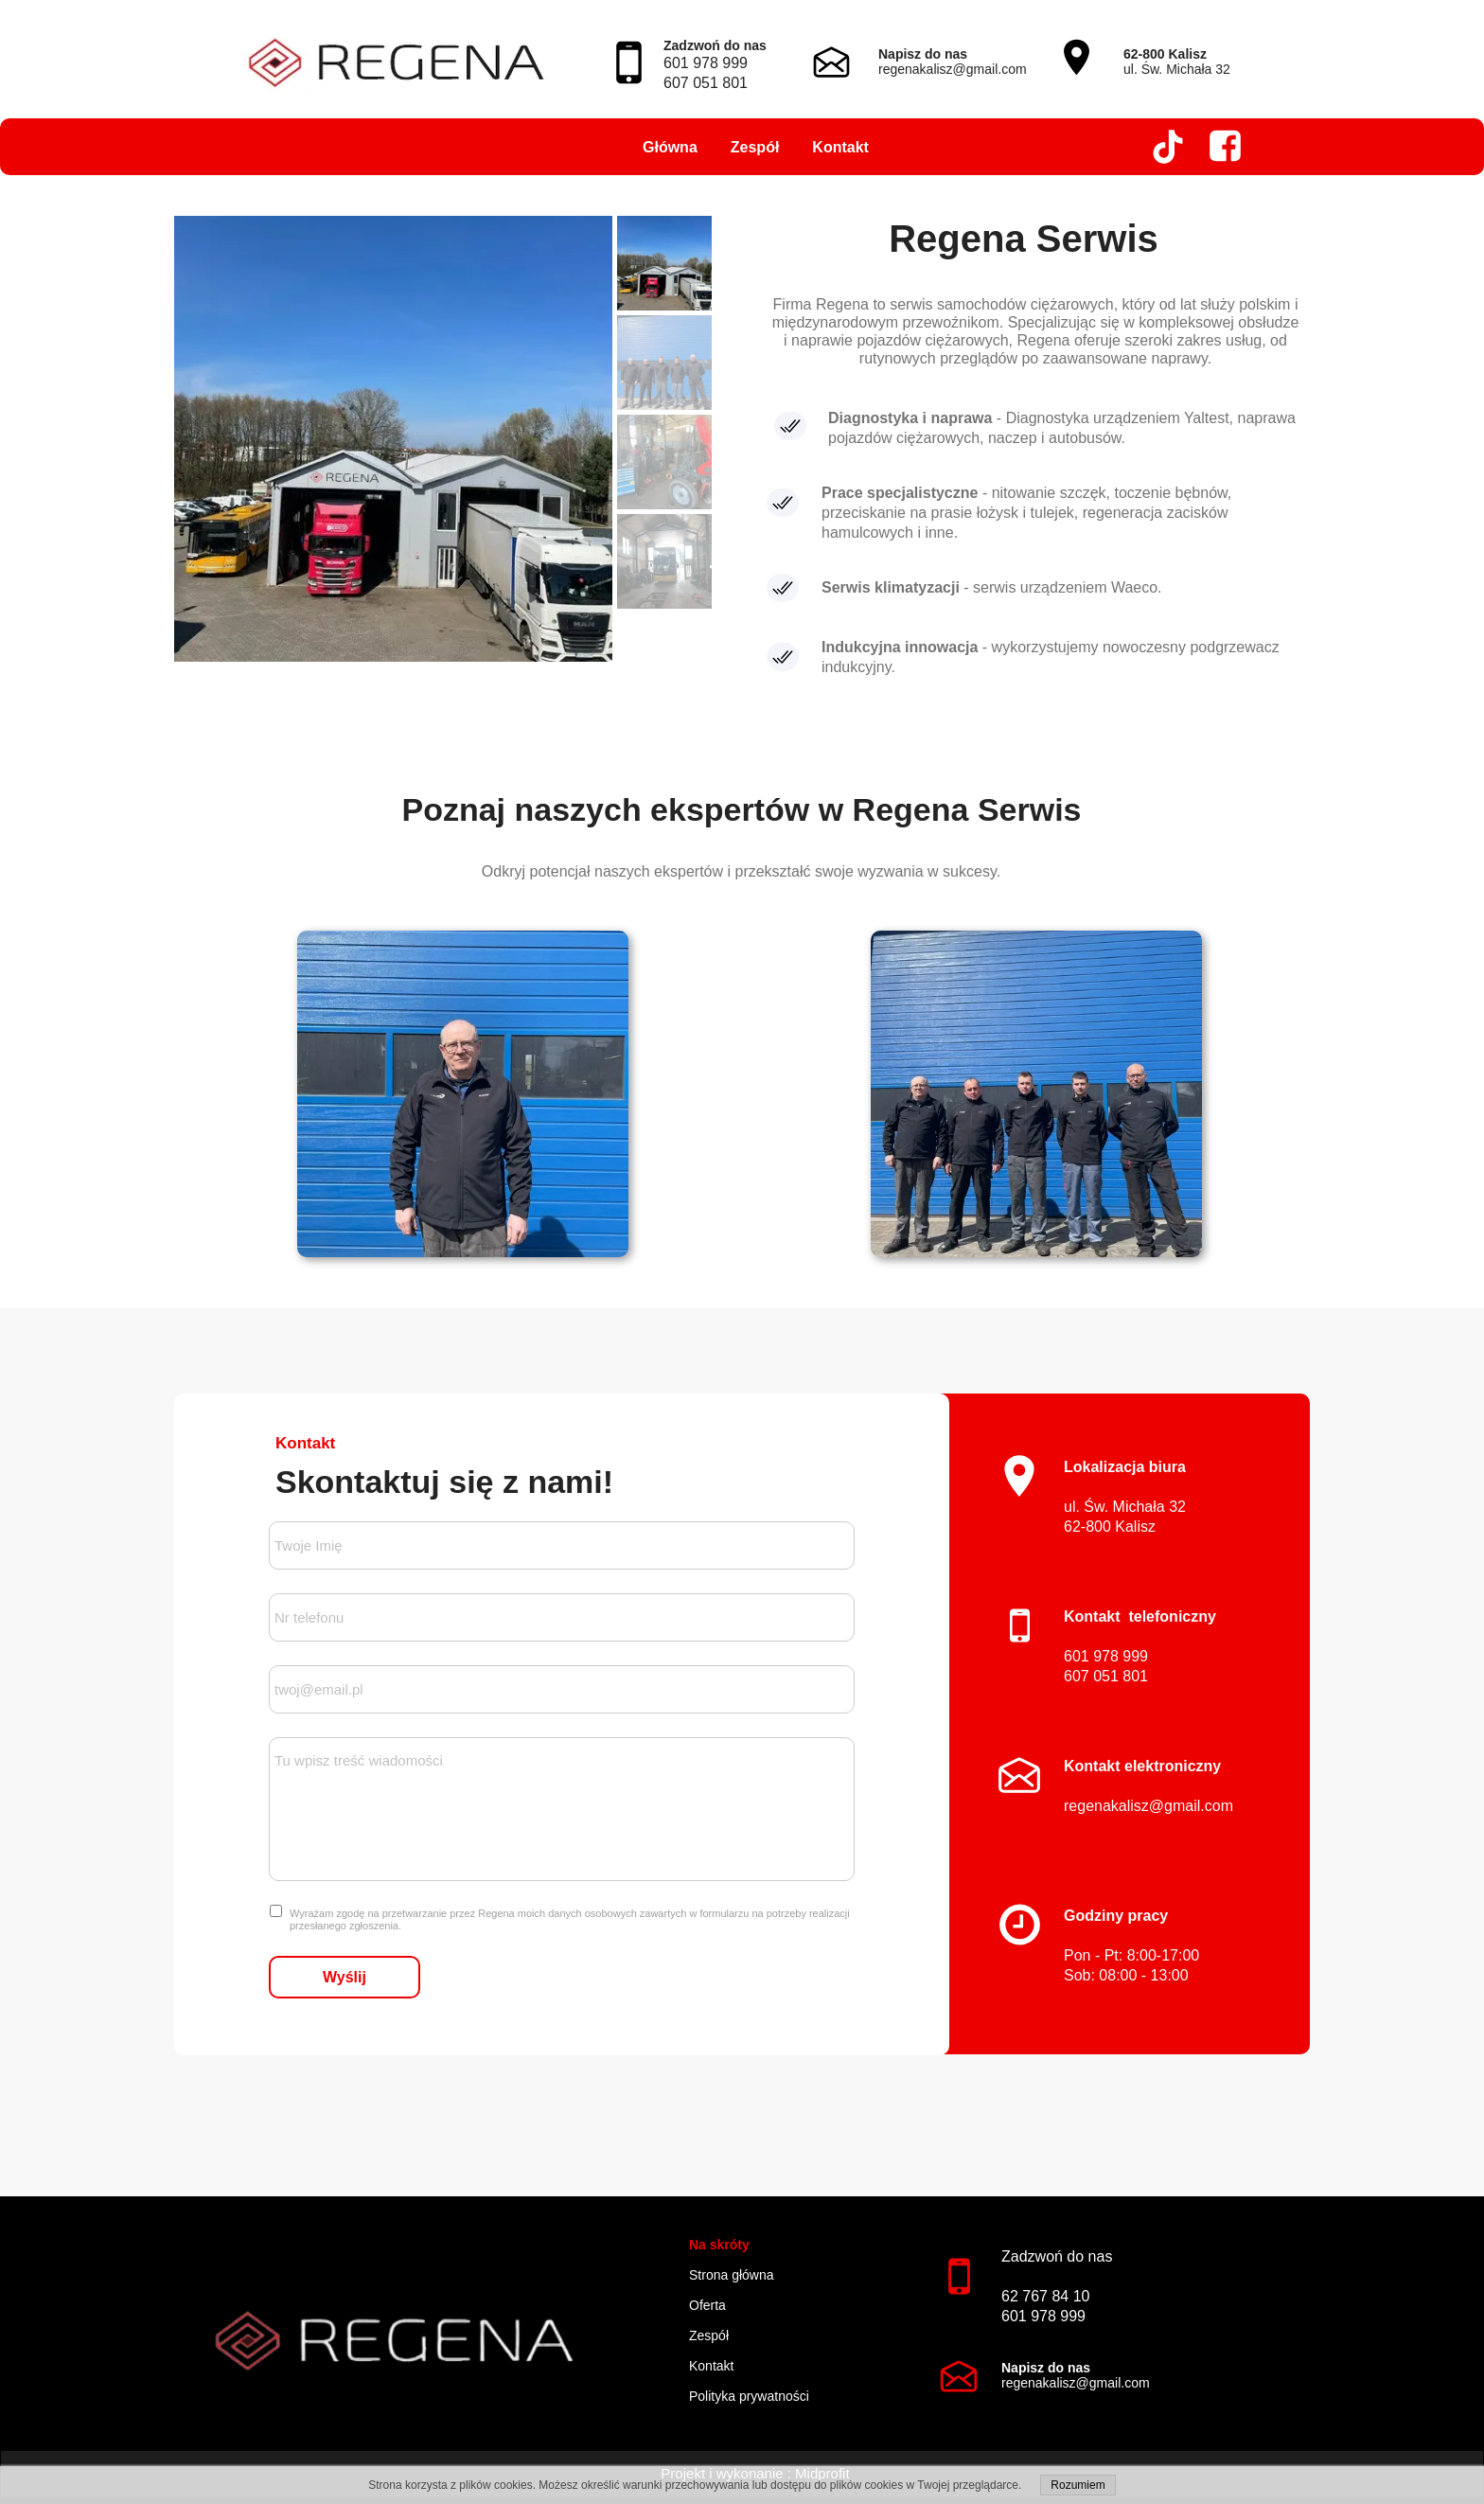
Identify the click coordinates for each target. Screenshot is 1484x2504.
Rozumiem (1077, 2485)
